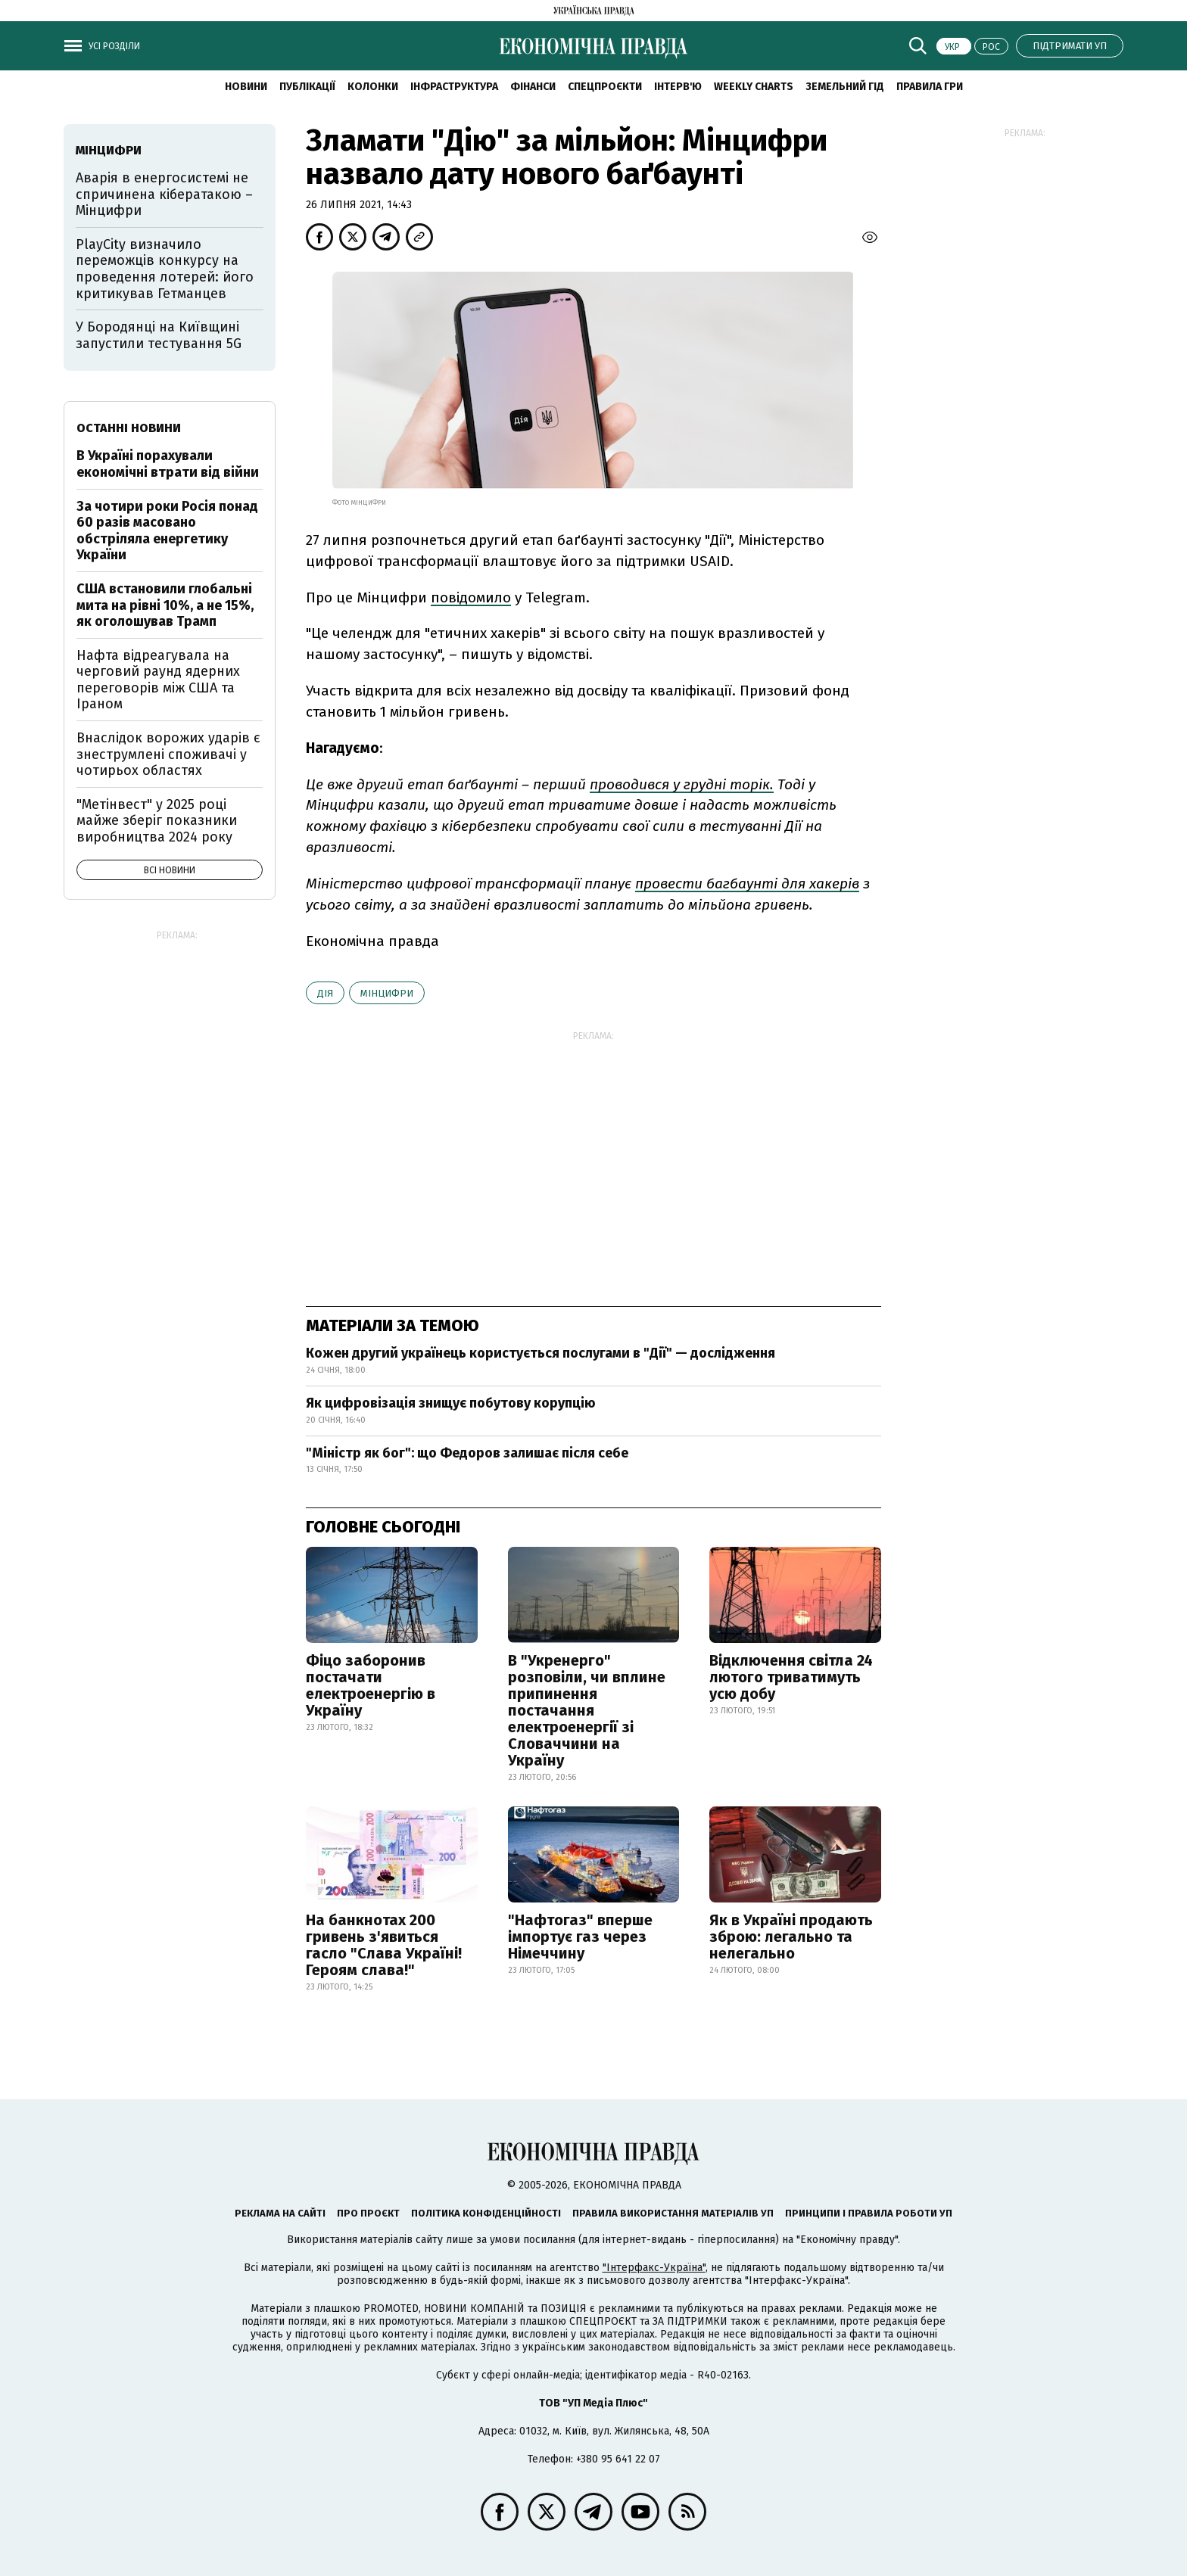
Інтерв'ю (678, 86)
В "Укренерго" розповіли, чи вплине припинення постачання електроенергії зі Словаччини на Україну (586, 1710)
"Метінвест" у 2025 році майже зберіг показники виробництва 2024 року (156, 820)
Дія (325, 993)
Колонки (372, 86)
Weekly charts (753, 86)
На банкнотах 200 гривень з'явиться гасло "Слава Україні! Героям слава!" (384, 1945)
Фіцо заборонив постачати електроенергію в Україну (370, 1685)
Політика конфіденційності (486, 2213)
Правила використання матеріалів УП (673, 2213)
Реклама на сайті (280, 2213)
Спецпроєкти (605, 86)
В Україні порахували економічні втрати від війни (167, 464)
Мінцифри (386, 993)
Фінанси (533, 86)
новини (246, 86)
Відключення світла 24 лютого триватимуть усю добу (791, 1677)
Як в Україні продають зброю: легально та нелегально (791, 1936)
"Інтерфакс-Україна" (654, 2267)
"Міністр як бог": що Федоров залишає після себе (467, 1453)
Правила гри (929, 86)
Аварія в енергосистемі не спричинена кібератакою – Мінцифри (164, 194)
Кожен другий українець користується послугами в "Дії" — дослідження (540, 1353)
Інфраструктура (454, 86)
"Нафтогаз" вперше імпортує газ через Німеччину (580, 1936)
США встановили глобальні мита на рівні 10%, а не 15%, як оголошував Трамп (165, 605)
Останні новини (128, 428)
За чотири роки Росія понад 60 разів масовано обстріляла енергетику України (167, 531)
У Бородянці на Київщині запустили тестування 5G (158, 335)
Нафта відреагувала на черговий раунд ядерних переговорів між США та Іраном (158, 680)
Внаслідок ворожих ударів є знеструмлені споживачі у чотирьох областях (168, 754)
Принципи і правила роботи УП (868, 2213)
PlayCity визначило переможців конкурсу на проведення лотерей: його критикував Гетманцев (165, 269)
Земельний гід (844, 86)
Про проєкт (368, 2213)
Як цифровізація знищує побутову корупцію (451, 1403)
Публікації (307, 86)
